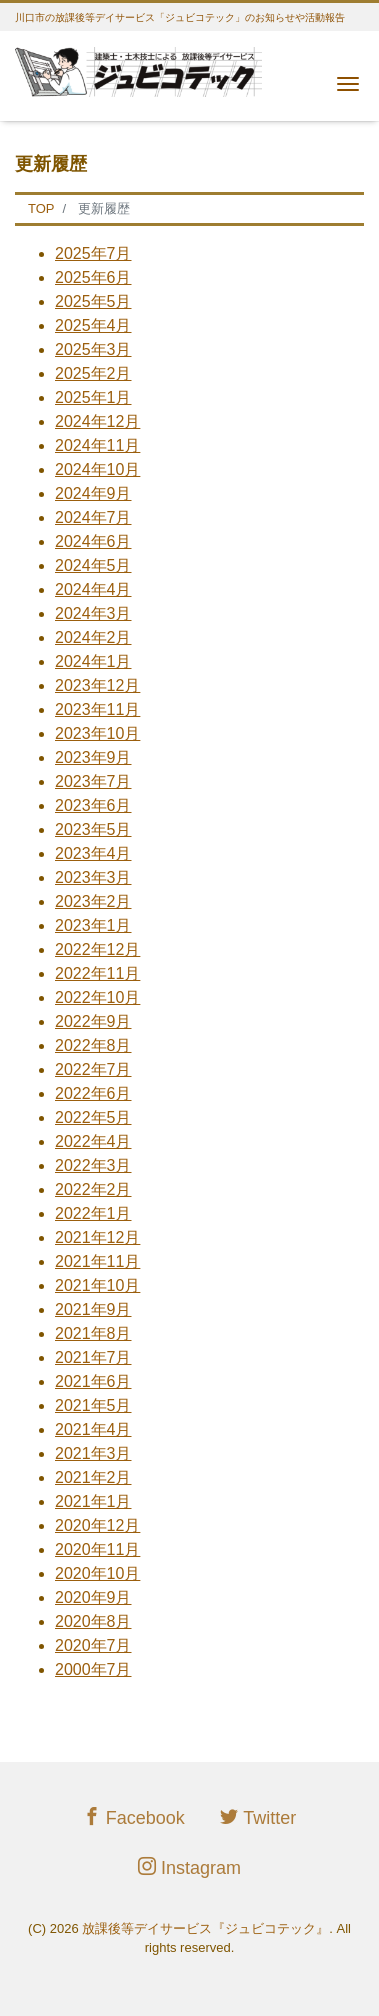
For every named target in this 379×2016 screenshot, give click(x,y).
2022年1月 (93, 1213)
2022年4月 (93, 1141)
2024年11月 (97, 445)
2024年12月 (97, 421)
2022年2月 (93, 1189)
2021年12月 (97, 1237)
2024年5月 (93, 565)
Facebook (134, 1817)
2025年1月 (93, 397)
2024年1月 (93, 661)
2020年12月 (97, 1525)
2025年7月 (93, 253)
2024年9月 (93, 493)
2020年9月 (93, 1597)
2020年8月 (93, 1621)
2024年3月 (93, 613)
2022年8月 (93, 1045)
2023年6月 (93, 805)
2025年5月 (93, 301)
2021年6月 (93, 1381)
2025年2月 (93, 373)
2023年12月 (97, 685)
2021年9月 (93, 1309)
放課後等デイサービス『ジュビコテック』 (205, 1928)
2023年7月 (93, 781)
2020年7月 (93, 1645)
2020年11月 (97, 1549)
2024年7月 (93, 517)
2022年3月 (93, 1165)
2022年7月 (93, 1069)
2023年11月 (97, 709)
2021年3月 (93, 1453)
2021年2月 (93, 1477)
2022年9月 (93, 1021)
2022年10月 (97, 997)
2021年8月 (93, 1333)
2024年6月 (93, 541)
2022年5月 (93, 1117)
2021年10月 (97, 1285)
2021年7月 (93, 1357)
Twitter (258, 1817)
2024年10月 (97, 469)
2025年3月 (93, 349)
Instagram (189, 1867)
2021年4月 (93, 1429)
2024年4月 (93, 589)
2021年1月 (93, 1501)
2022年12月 (97, 949)
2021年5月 (93, 1405)
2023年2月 (93, 901)
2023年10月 (97, 733)
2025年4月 (93, 325)
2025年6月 (93, 277)
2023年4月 (93, 853)
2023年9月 (93, 757)
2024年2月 (93, 637)
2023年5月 (93, 829)
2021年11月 (97, 1261)
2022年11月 (97, 973)
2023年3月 (93, 877)
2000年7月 (93, 1669)
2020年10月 (97, 1573)
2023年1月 (93, 925)
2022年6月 (93, 1093)
